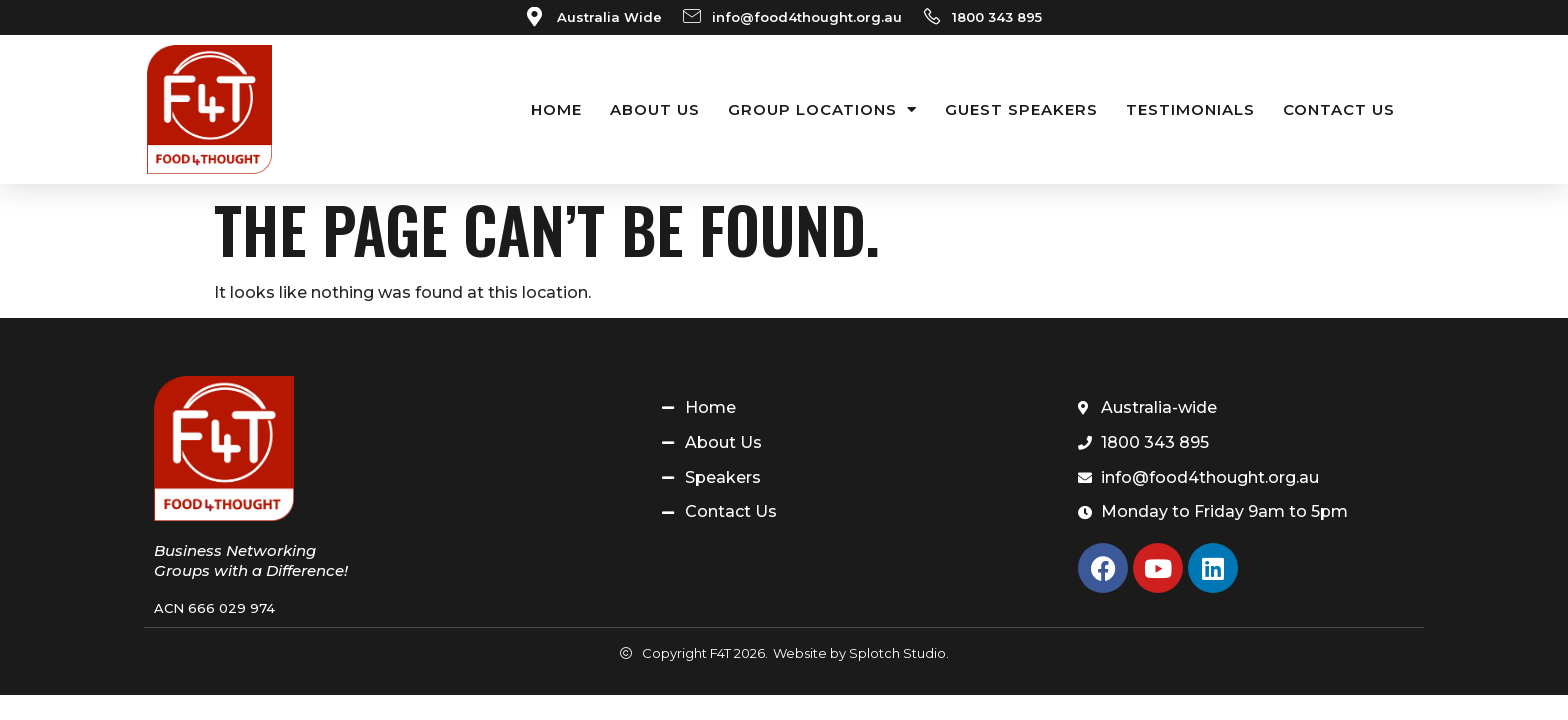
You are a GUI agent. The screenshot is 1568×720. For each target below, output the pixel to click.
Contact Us (1339, 109)
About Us (655, 109)
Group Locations (822, 109)
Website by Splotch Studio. (861, 653)
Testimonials (1190, 109)
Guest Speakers (1021, 109)
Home (556, 109)
